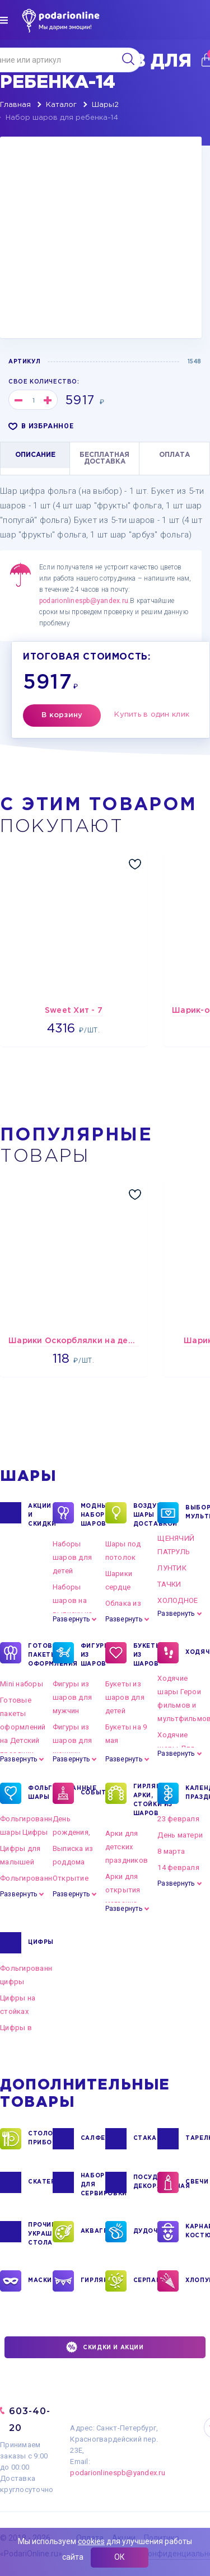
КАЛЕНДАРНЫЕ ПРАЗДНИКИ (197, 1793)
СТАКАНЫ (145, 2138)
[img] (4, 20)
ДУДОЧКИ (145, 2231)
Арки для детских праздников (126, 1846)
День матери (180, 1835)
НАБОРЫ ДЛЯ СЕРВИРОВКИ (93, 2184)
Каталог (61, 105)
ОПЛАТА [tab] (174, 455)
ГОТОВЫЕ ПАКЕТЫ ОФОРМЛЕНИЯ (40, 1654)
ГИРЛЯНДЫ (93, 2281)
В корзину (61, 715)
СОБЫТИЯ (93, 1793)
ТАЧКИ (169, 1584)
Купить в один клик (151, 715)
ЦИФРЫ (40, 1942)
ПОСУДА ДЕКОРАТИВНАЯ (145, 2182)
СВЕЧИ (196, 2182)
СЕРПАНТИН (145, 2281)
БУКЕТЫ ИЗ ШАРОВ (145, 1654)
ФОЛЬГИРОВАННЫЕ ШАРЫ (40, 1793)
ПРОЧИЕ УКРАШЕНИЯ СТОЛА (40, 2233)
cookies (91, 2541)
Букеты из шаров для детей (124, 1697)
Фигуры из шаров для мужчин (72, 1697)
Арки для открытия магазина (123, 1890)
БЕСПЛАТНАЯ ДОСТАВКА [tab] (104, 458)
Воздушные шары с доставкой (145, 1514)
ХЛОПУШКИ (197, 2281)
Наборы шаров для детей (72, 1557)
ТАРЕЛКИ (197, 2138)
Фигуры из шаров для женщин (72, 1740)
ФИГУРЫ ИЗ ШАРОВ (93, 1654)
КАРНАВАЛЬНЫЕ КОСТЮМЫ (197, 2231)
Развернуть (71, 1619)
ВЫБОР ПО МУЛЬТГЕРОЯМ (197, 1512)
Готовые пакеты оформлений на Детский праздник (23, 1727)
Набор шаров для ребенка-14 (62, 118)
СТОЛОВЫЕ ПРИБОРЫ (40, 2138)
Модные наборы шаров (93, 1514)
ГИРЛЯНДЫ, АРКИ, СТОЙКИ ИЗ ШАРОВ (145, 1799)
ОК (119, 2556)
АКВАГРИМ (93, 2231)
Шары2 (105, 105)
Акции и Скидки (40, 1514)
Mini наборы (21, 1684)
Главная (15, 105)
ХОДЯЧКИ (197, 1652)
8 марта (171, 1851)
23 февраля (178, 1819)
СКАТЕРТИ (40, 2182)
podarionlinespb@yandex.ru (83, 601)
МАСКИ (40, 2281)
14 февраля (178, 1867)
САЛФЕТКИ (93, 2138)
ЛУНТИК (171, 1568)
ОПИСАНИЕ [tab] (35, 455)
